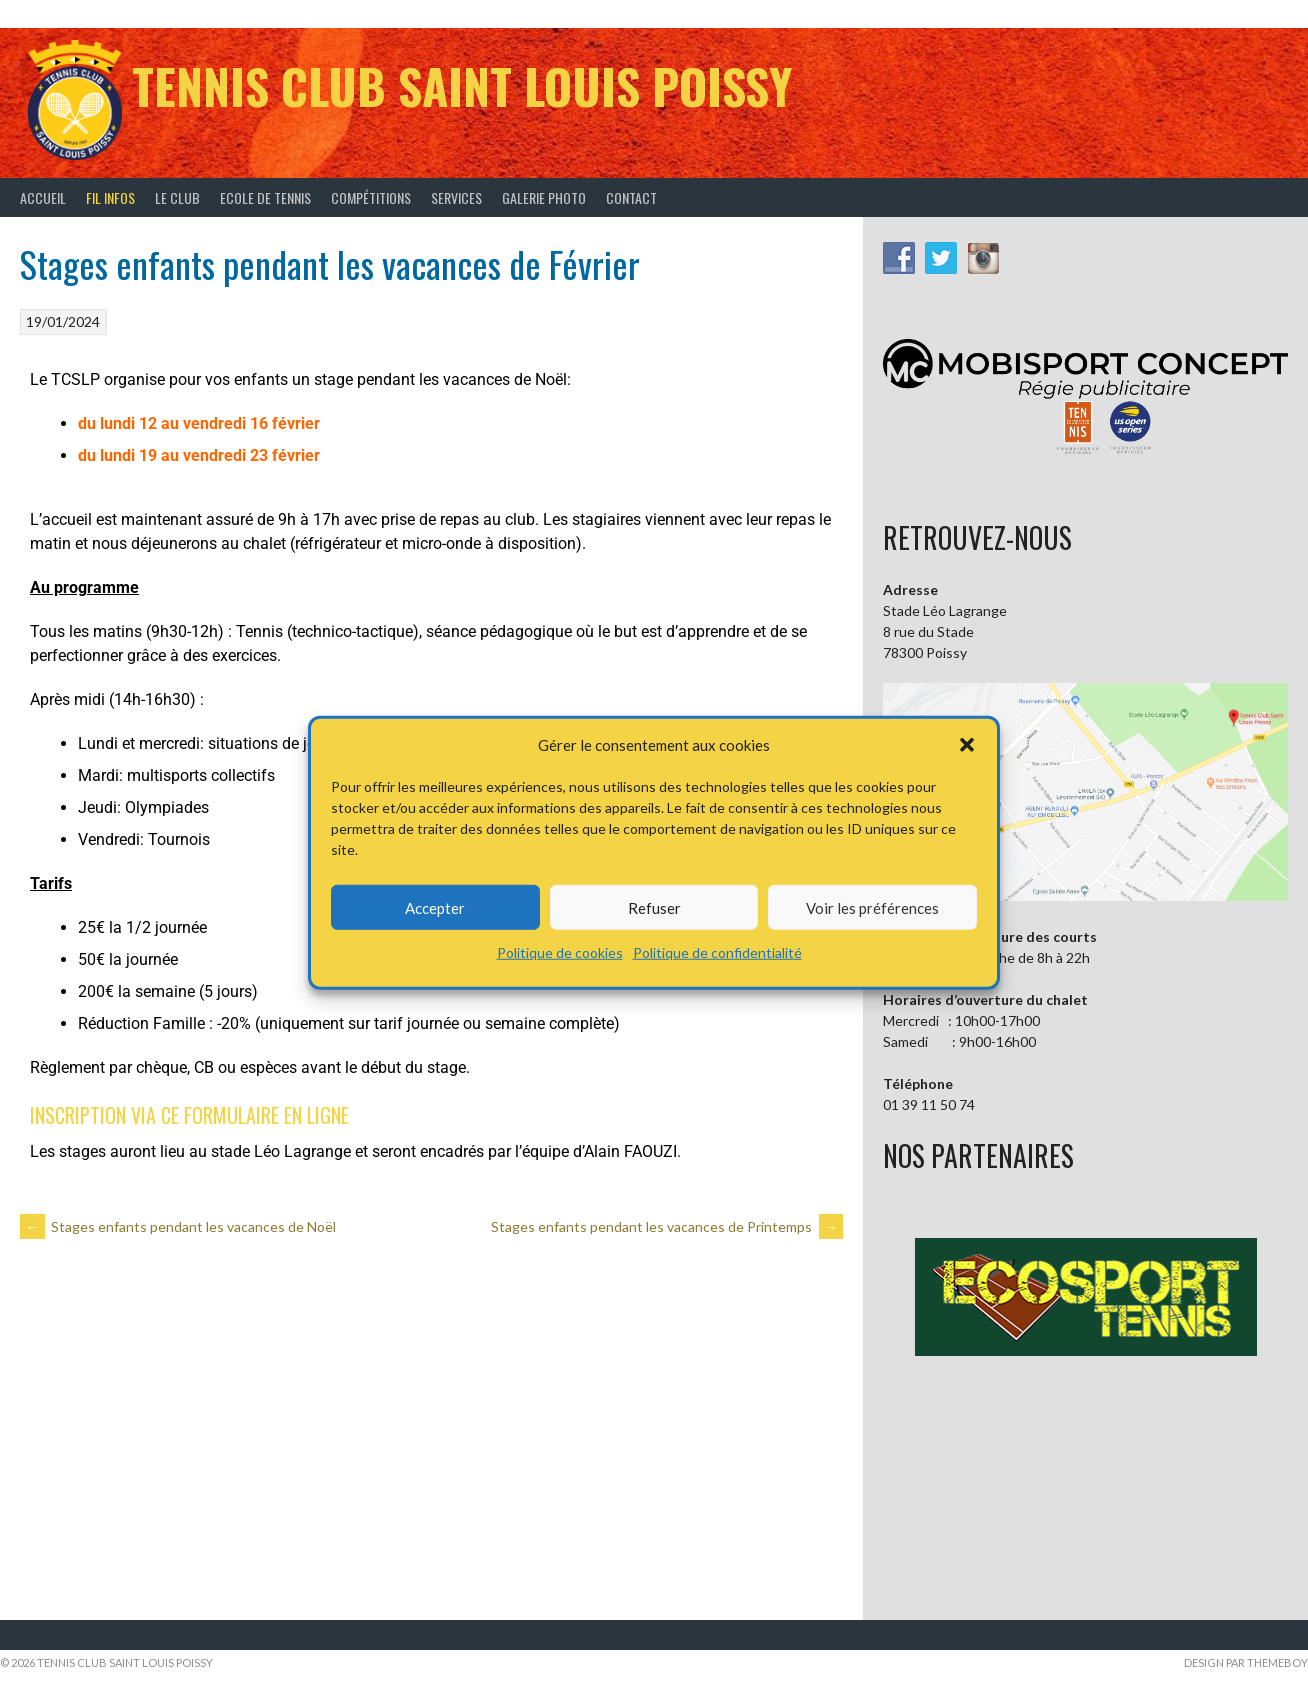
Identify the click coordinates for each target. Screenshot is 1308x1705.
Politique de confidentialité (717, 952)
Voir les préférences (872, 907)
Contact (631, 197)
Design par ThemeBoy (1246, 1662)
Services (456, 197)
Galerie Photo (544, 197)
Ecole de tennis (265, 197)
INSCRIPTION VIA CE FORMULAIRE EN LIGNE (189, 1115)
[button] (967, 745)
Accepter (435, 907)
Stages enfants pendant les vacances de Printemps (667, 1226)
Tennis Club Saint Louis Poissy (462, 85)
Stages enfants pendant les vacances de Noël (178, 1226)
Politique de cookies (560, 952)
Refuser (654, 907)
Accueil (43, 197)
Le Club (177, 197)
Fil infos (110, 197)
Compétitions (371, 197)
